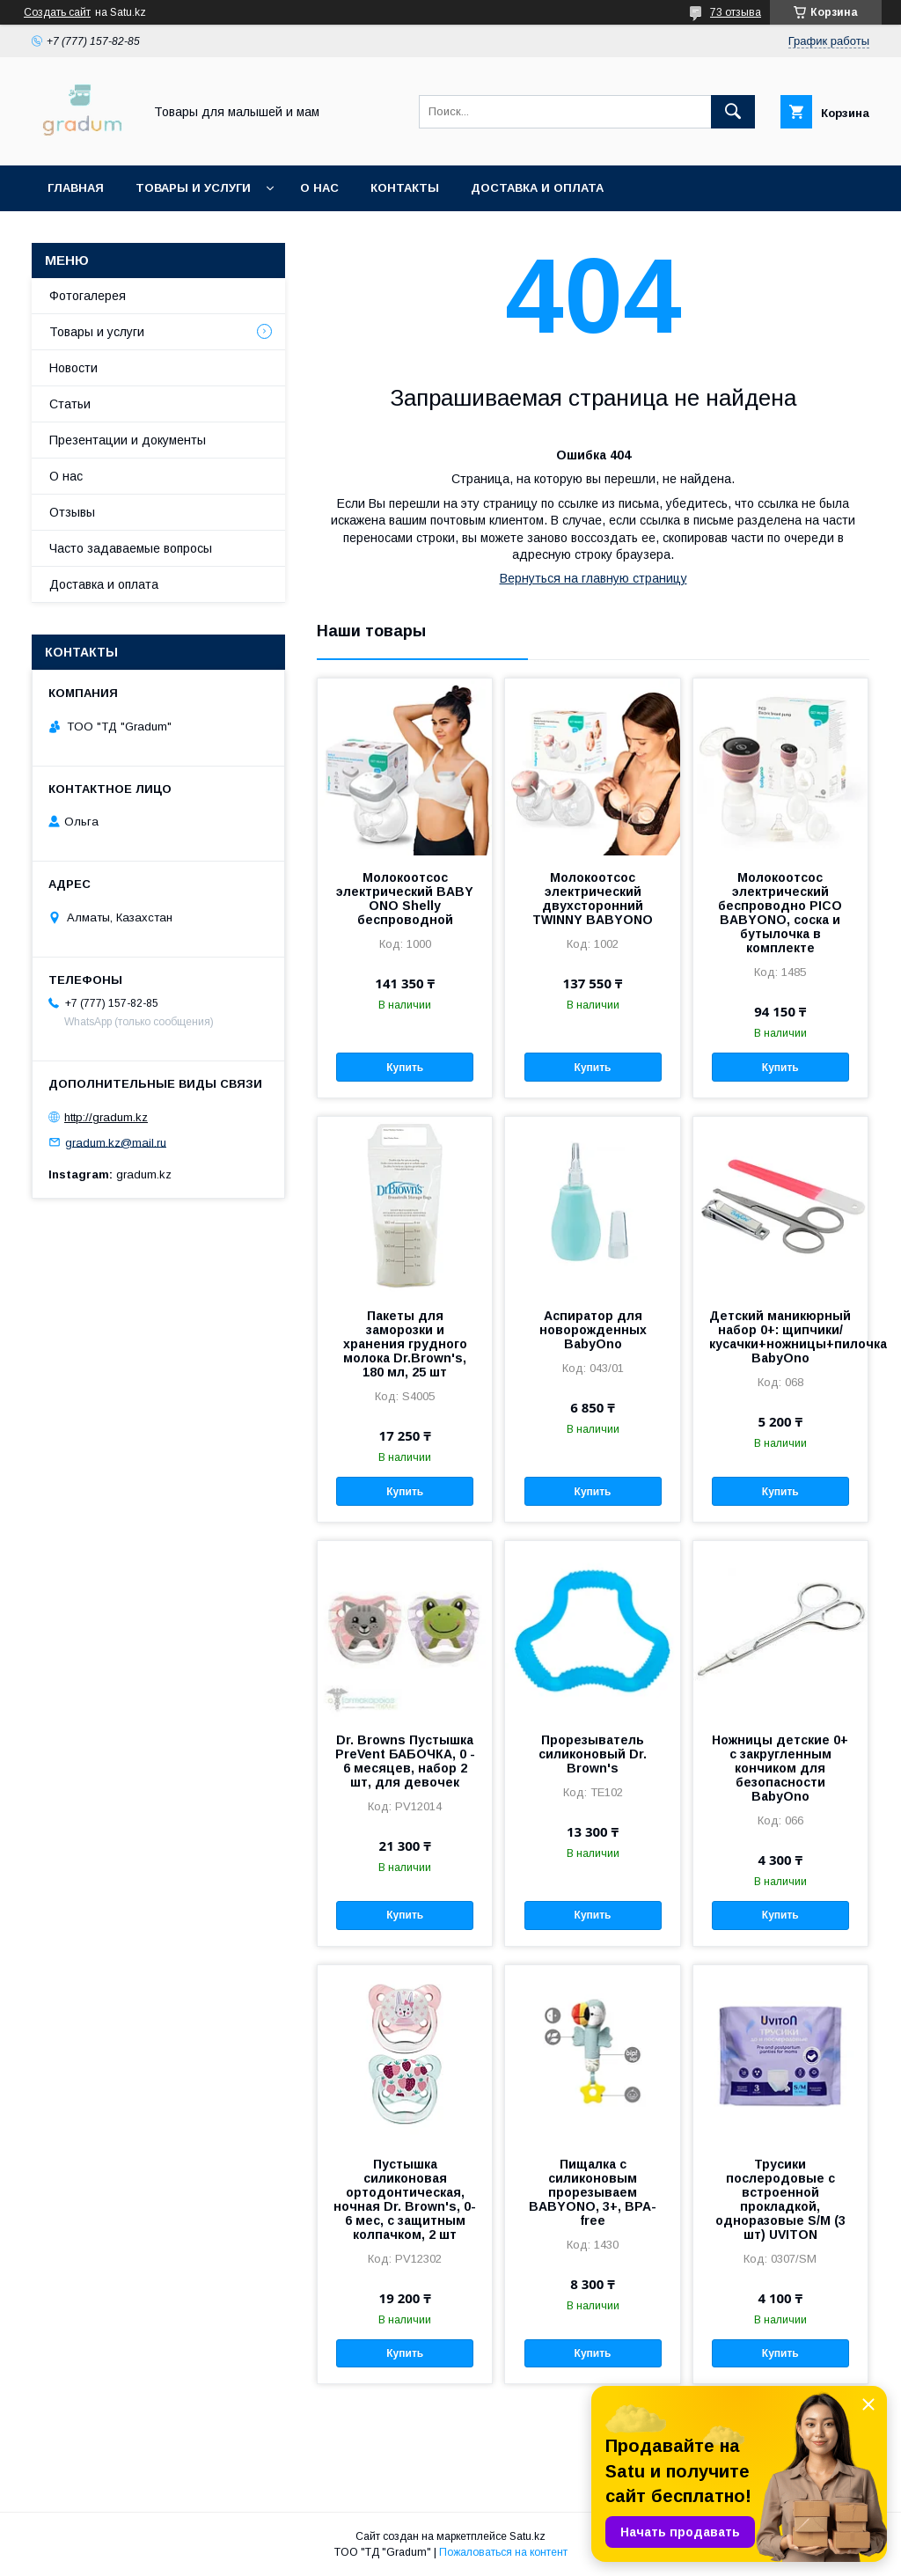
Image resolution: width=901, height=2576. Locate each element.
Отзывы (72, 512)
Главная (76, 187)
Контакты (404, 187)
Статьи (70, 404)
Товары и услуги (193, 187)
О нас (319, 187)
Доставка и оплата (537, 187)
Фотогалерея (87, 296)
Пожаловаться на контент (503, 2552)
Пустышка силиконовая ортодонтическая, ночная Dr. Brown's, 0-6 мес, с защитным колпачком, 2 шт (404, 2199)
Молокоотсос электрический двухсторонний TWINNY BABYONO (592, 898)
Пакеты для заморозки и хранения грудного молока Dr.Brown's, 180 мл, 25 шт (405, 1344)
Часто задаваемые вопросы (130, 548)
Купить (404, 1067)
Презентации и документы (127, 440)
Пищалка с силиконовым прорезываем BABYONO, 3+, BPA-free (592, 2192)
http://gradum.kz (106, 1117)
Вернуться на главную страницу (593, 578)
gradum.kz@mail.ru (115, 1142)
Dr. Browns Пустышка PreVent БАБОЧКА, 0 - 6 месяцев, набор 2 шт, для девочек (405, 1761)
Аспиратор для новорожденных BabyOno (593, 1330)
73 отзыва (735, 12)
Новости (73, 368)
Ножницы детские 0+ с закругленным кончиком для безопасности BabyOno (780, 1768)
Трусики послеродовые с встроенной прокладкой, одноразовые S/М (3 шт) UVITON (780, 2199)
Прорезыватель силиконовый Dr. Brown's (592, 1754)
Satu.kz (527, 2536)
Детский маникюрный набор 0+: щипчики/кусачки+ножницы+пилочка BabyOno (780, 1337)
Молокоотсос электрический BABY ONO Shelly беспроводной (404, 898)
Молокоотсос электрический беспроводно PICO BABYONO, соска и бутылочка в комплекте (780, 912)
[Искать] (733, 111)
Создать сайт (57, 12)
